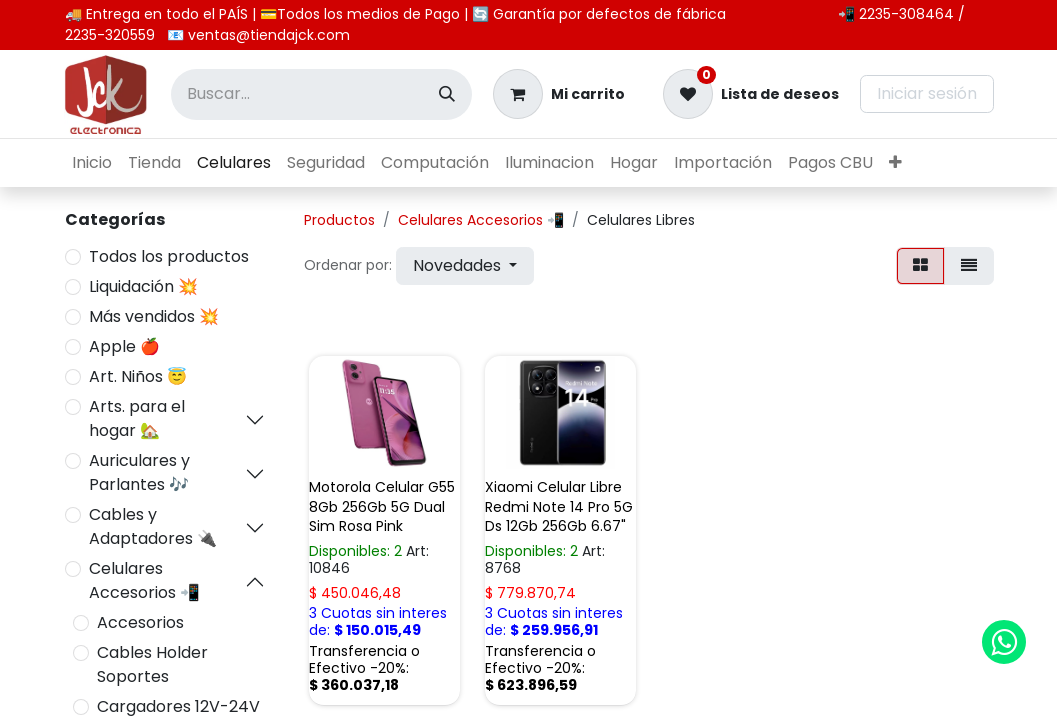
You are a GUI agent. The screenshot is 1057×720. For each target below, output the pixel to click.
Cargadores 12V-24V (178, 706)
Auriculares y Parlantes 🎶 (139, 472)
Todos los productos (169, 256)
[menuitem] (92, 163)
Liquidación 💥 (143, 286)
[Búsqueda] (447, 94)
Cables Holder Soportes (152, 664)
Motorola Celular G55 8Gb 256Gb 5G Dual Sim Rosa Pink (382, 506)
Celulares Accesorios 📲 (144, 580)
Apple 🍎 (124, 346)
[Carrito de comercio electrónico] (559, 94)
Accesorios (140, 622)
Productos (339, 220)
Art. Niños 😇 (138, 376)
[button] (465, 266)
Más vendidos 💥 (154, 316)
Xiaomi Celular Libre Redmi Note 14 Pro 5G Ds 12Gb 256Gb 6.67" (559, 506)
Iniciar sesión (927, 93)
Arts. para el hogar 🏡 (137, 418)
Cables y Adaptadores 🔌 (153, 526)
